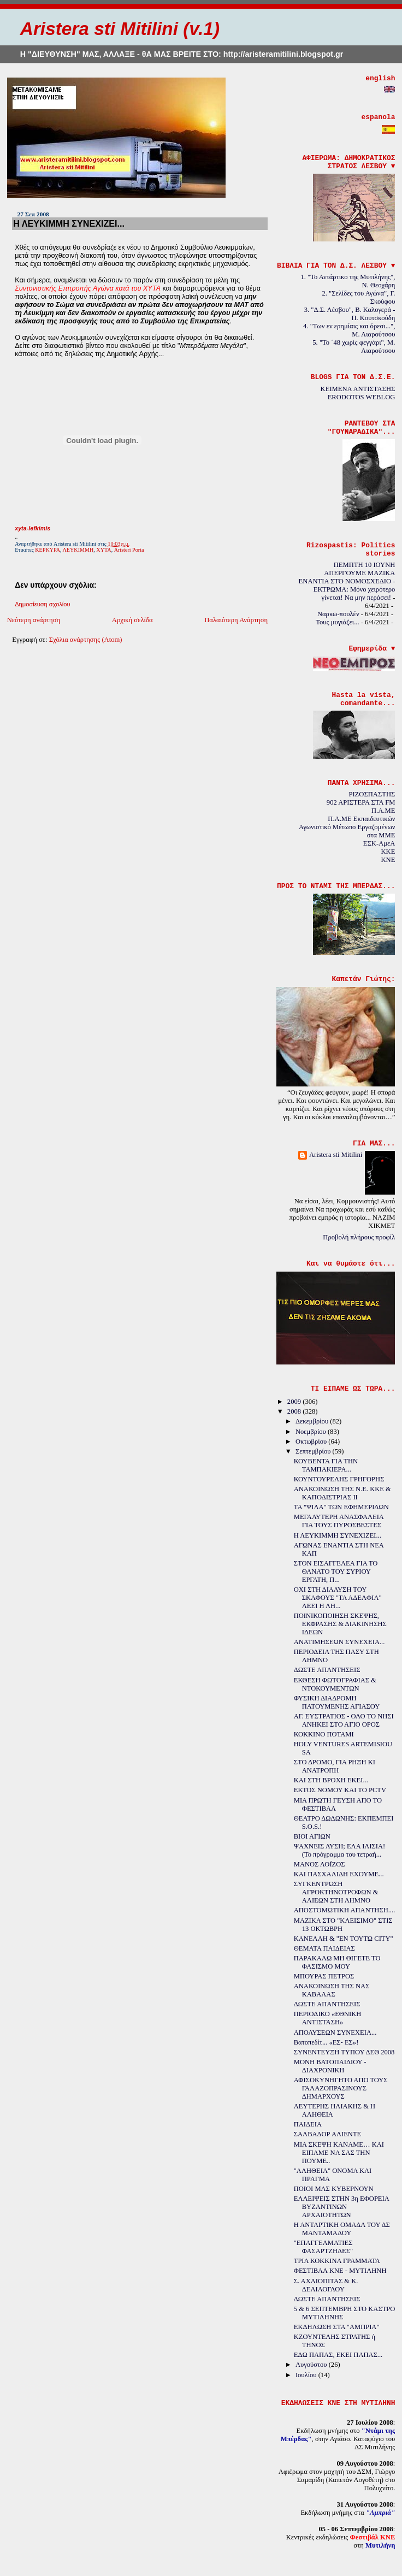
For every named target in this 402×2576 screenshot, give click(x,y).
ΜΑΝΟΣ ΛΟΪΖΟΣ (319, 1864)
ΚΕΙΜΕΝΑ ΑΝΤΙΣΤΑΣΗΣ (358, 389)
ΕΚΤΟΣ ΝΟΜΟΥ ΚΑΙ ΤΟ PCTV (340, 1790)
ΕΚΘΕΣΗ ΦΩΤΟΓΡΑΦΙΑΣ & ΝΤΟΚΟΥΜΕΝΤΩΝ (335, 1684)
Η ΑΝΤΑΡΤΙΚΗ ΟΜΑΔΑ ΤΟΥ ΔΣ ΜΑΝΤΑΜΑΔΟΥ (342, 2229)
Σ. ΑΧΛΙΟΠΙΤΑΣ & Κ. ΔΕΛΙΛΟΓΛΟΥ (326, 2285)
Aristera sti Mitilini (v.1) (120, 29)
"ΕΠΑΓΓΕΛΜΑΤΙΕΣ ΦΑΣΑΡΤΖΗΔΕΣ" (323, 2247)
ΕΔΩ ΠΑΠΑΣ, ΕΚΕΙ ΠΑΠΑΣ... (338, 2355)
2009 (295, 1401)
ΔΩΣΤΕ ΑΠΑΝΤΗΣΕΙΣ (327, 1670)
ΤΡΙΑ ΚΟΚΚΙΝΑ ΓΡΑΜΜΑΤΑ (337, 2261)
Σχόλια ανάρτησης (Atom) (85, 639)
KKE (388, 851)
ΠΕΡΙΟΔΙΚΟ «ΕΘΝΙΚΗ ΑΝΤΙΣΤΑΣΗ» (327, 2018)
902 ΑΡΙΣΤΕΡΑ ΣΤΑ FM (361, 802)
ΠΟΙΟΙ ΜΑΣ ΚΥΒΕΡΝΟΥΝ (334, 2189)
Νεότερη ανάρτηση (34, 620)
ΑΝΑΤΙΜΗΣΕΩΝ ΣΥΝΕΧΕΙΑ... (339, 1642)
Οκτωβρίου (311, 1441)
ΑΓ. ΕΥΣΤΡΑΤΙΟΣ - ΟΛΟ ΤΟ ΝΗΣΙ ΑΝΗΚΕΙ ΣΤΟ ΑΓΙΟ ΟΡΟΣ (344, 1720)
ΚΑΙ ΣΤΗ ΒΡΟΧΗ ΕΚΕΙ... (331, 1780)
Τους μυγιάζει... (337, 622)
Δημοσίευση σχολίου (42, 604)
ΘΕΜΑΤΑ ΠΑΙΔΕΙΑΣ (324, 1948)
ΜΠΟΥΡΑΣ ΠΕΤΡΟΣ (324, 1976)
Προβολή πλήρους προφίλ (359, 1237)
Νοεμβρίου (311, 1431)
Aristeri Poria (129, 550)
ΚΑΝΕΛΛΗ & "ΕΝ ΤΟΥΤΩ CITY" (343, 1938)
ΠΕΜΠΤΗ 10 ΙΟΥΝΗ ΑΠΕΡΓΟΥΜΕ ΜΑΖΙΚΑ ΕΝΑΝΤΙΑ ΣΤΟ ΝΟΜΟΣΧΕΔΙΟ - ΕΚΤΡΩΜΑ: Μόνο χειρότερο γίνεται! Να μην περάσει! (347, 581)
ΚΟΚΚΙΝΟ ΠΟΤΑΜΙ (324, 1734)
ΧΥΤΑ (103, 550)
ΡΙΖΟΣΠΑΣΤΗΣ (371, 794)
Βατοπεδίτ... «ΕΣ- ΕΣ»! (326, 2042)
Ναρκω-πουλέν (338, 614)
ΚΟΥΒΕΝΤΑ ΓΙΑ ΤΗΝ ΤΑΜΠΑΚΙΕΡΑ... (326, 1465)
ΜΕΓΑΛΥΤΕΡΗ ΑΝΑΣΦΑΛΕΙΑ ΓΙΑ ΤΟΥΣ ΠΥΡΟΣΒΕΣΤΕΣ (338, 1521)
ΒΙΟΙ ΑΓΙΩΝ (312, 1836)
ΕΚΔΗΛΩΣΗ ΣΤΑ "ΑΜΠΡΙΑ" (337, 2327)
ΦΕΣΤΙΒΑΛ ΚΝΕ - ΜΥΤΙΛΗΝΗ (340, 2270)
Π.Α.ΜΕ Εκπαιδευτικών (361, 819)
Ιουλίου (306, 2375)
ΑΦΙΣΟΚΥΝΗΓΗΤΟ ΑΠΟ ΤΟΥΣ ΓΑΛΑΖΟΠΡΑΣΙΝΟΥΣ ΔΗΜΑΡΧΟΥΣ (341, 2088)
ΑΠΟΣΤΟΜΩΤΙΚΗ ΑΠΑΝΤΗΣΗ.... (344, 1910)
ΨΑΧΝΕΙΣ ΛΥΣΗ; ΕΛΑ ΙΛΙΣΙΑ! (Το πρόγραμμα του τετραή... (340, 1850)
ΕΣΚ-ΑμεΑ (379, 843)
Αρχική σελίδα (132, 620)
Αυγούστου (312, 2364)
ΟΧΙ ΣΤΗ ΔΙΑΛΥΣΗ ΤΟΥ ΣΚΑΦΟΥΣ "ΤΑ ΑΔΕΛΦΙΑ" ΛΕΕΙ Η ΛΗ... (338, 1598)
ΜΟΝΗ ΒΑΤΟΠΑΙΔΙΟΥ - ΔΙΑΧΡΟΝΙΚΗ (330, 2066)
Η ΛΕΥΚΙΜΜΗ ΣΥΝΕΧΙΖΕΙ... (69, 223)
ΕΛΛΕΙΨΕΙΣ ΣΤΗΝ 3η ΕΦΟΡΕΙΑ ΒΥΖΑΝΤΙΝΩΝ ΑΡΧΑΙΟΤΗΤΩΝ (341, 2207)
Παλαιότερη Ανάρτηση (236, 620)
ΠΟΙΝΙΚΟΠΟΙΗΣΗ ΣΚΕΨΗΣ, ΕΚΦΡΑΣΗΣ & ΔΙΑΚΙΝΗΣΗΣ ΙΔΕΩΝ (340, 1624)
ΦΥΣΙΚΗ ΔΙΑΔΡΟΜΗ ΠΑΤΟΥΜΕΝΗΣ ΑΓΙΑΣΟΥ (337, 1702)
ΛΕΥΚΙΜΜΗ (78, 550)
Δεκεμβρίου (312, 1421)
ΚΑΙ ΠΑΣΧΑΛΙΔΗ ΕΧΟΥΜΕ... (339, 1874)
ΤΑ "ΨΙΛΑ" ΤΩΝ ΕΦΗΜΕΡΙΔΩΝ (341, 1507)
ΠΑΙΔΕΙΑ (308, 2124)
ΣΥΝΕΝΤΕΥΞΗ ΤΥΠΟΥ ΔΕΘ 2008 (344, 2052)
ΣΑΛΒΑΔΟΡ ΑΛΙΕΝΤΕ (327, 2134)
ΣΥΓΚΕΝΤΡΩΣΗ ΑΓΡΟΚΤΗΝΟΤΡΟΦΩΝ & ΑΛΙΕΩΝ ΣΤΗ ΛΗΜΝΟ (336, 1892)
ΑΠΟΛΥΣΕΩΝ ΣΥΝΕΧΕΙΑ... (335, 2032)
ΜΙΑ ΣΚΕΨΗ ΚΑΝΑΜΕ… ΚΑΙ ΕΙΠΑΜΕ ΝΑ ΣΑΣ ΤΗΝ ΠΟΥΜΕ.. (339, 2153)
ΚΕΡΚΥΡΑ (47, 550)
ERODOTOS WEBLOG (361, 397)
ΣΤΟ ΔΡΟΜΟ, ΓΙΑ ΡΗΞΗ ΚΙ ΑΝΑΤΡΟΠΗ (334, 1766)
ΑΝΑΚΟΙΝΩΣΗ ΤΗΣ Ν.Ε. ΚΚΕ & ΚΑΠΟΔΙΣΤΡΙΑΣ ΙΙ (342, 1493)
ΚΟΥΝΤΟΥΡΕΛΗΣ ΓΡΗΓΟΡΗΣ (339, 1479)
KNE (388, 860)
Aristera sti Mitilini (336, 1155)
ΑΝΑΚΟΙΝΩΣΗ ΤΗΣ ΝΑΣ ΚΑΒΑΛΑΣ (332, 1990)
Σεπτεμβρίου (314, 1451)
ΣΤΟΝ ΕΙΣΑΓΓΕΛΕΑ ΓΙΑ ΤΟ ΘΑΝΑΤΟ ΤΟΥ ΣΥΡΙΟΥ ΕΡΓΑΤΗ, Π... (336, 1571)
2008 (295, 1411)
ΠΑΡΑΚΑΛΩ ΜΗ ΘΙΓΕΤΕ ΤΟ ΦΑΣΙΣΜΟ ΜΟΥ (337, 1962)
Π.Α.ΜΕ (383, 810)
